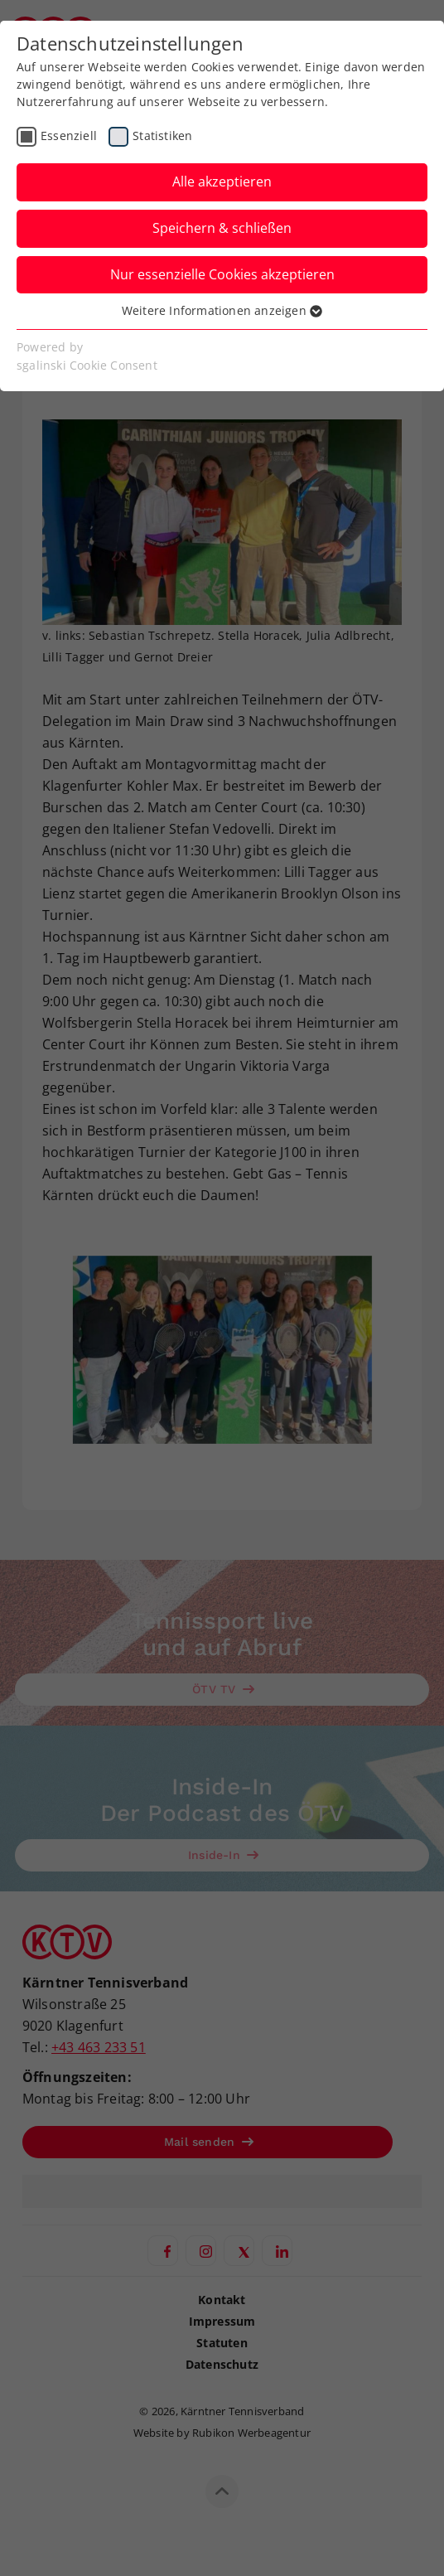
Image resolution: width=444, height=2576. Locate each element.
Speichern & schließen (222, 228)
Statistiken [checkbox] (162, 135)
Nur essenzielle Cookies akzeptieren (222, 274)
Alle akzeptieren (222, 181)
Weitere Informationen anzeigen (222, 310)
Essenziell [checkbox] (69, 135)
